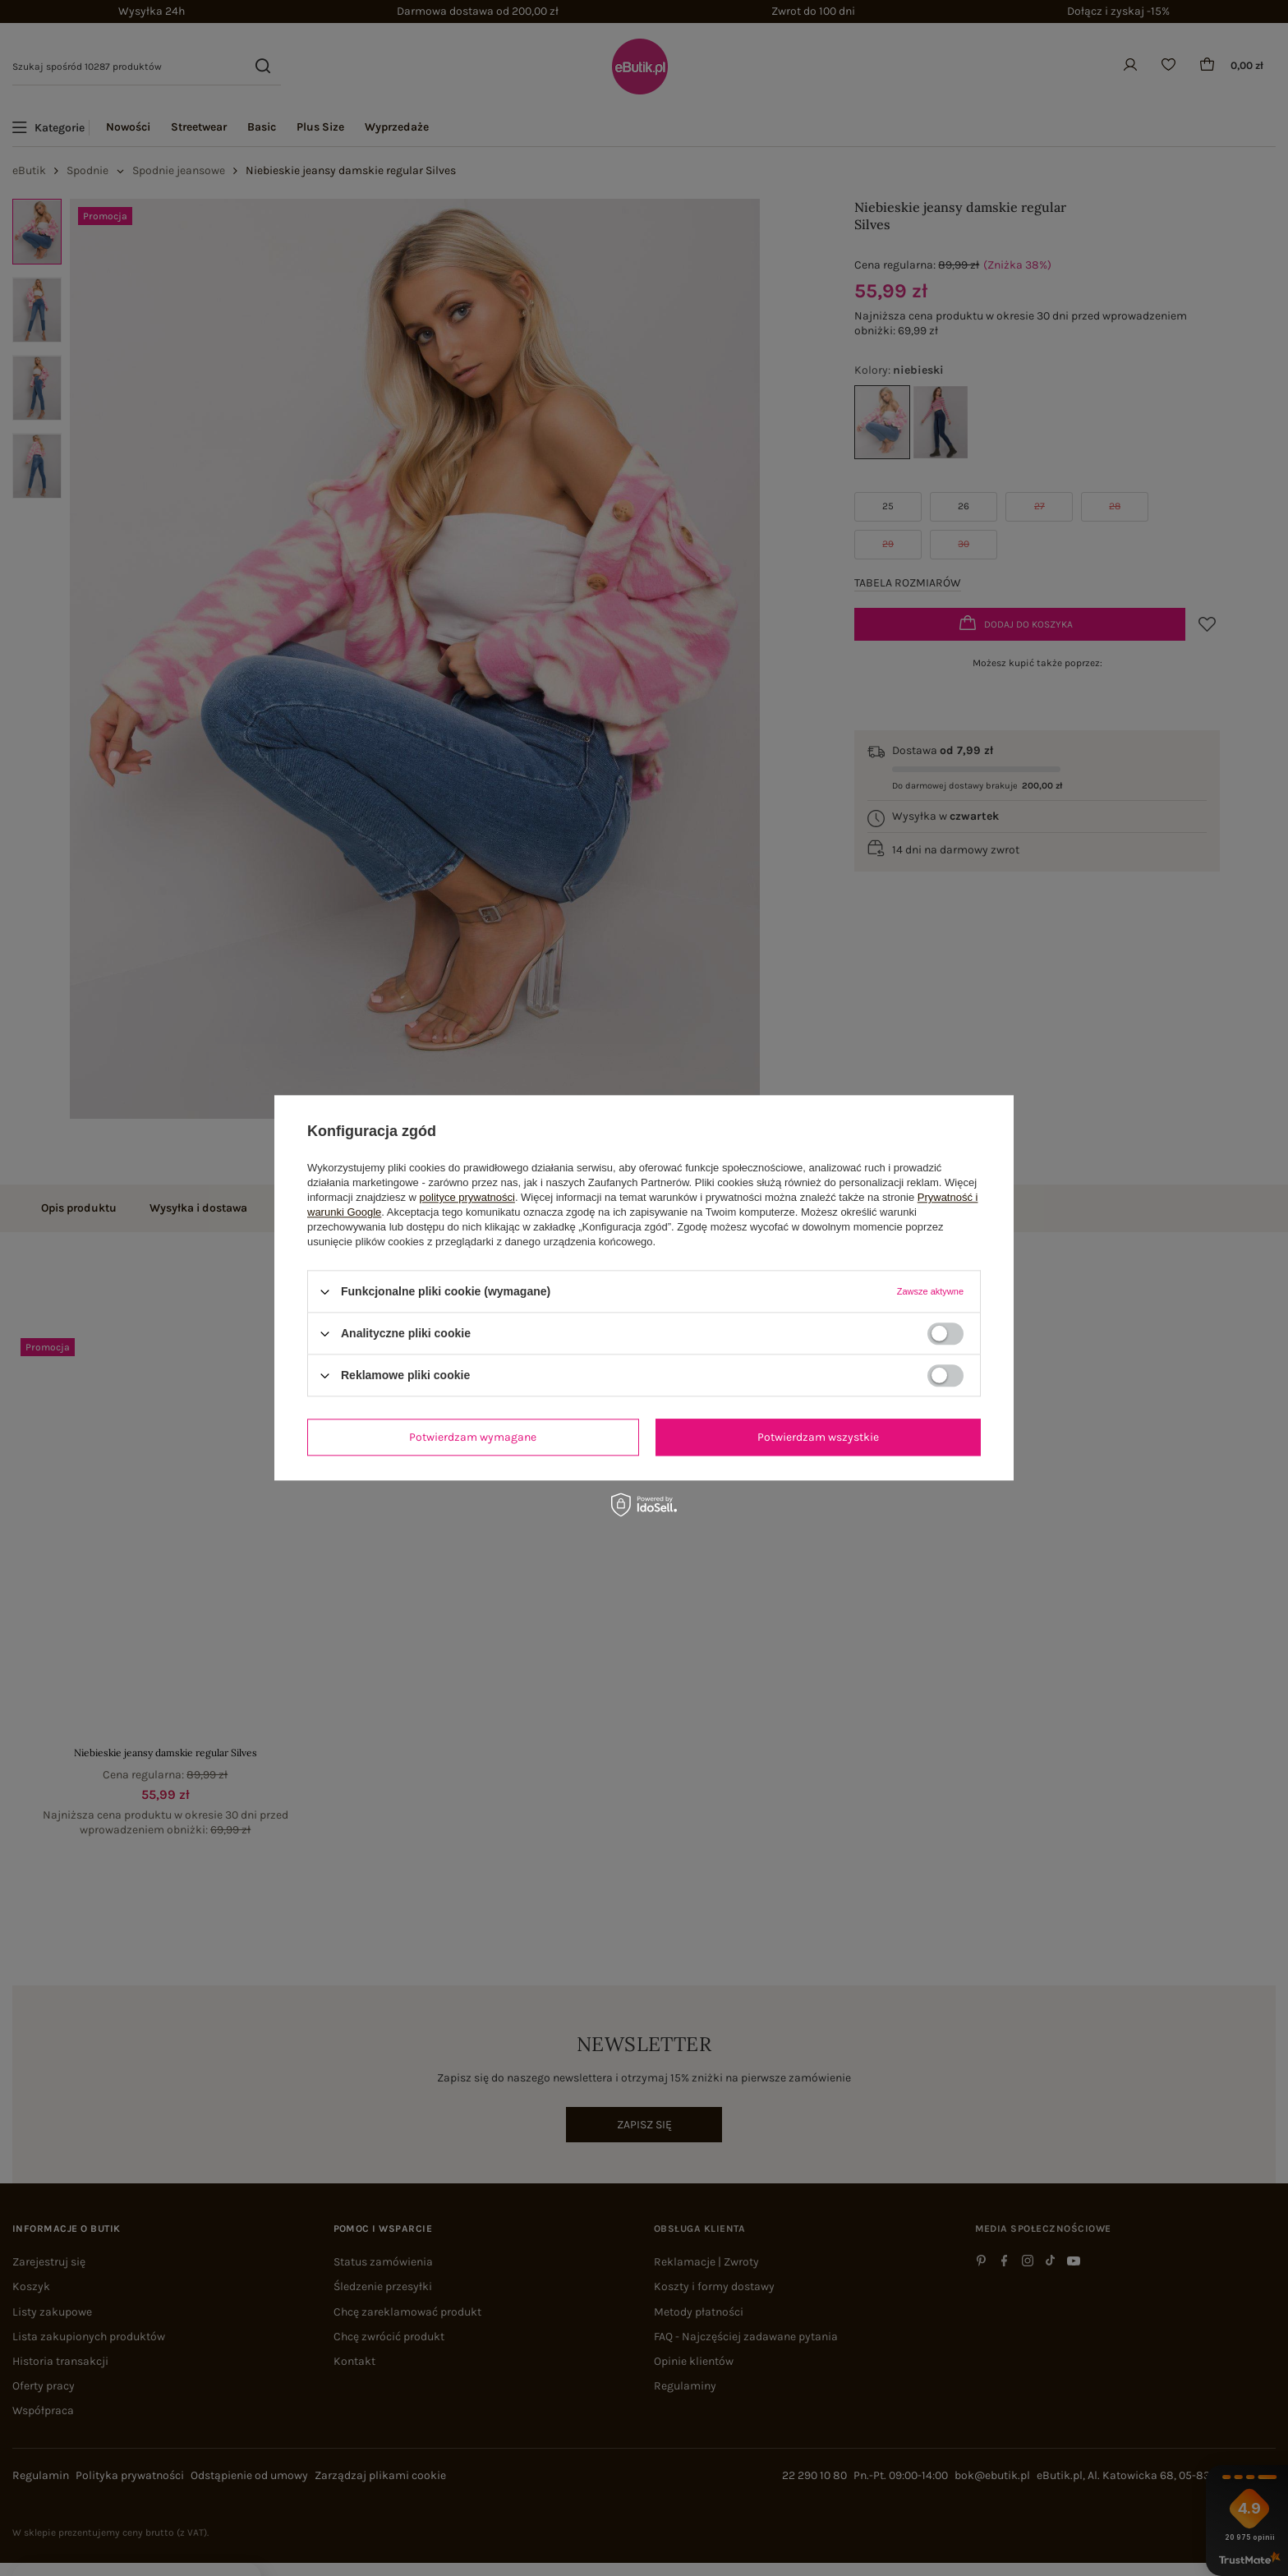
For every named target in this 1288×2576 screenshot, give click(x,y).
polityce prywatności (467, 1197)
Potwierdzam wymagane (472, 1437)
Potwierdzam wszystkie (818, 1437)
